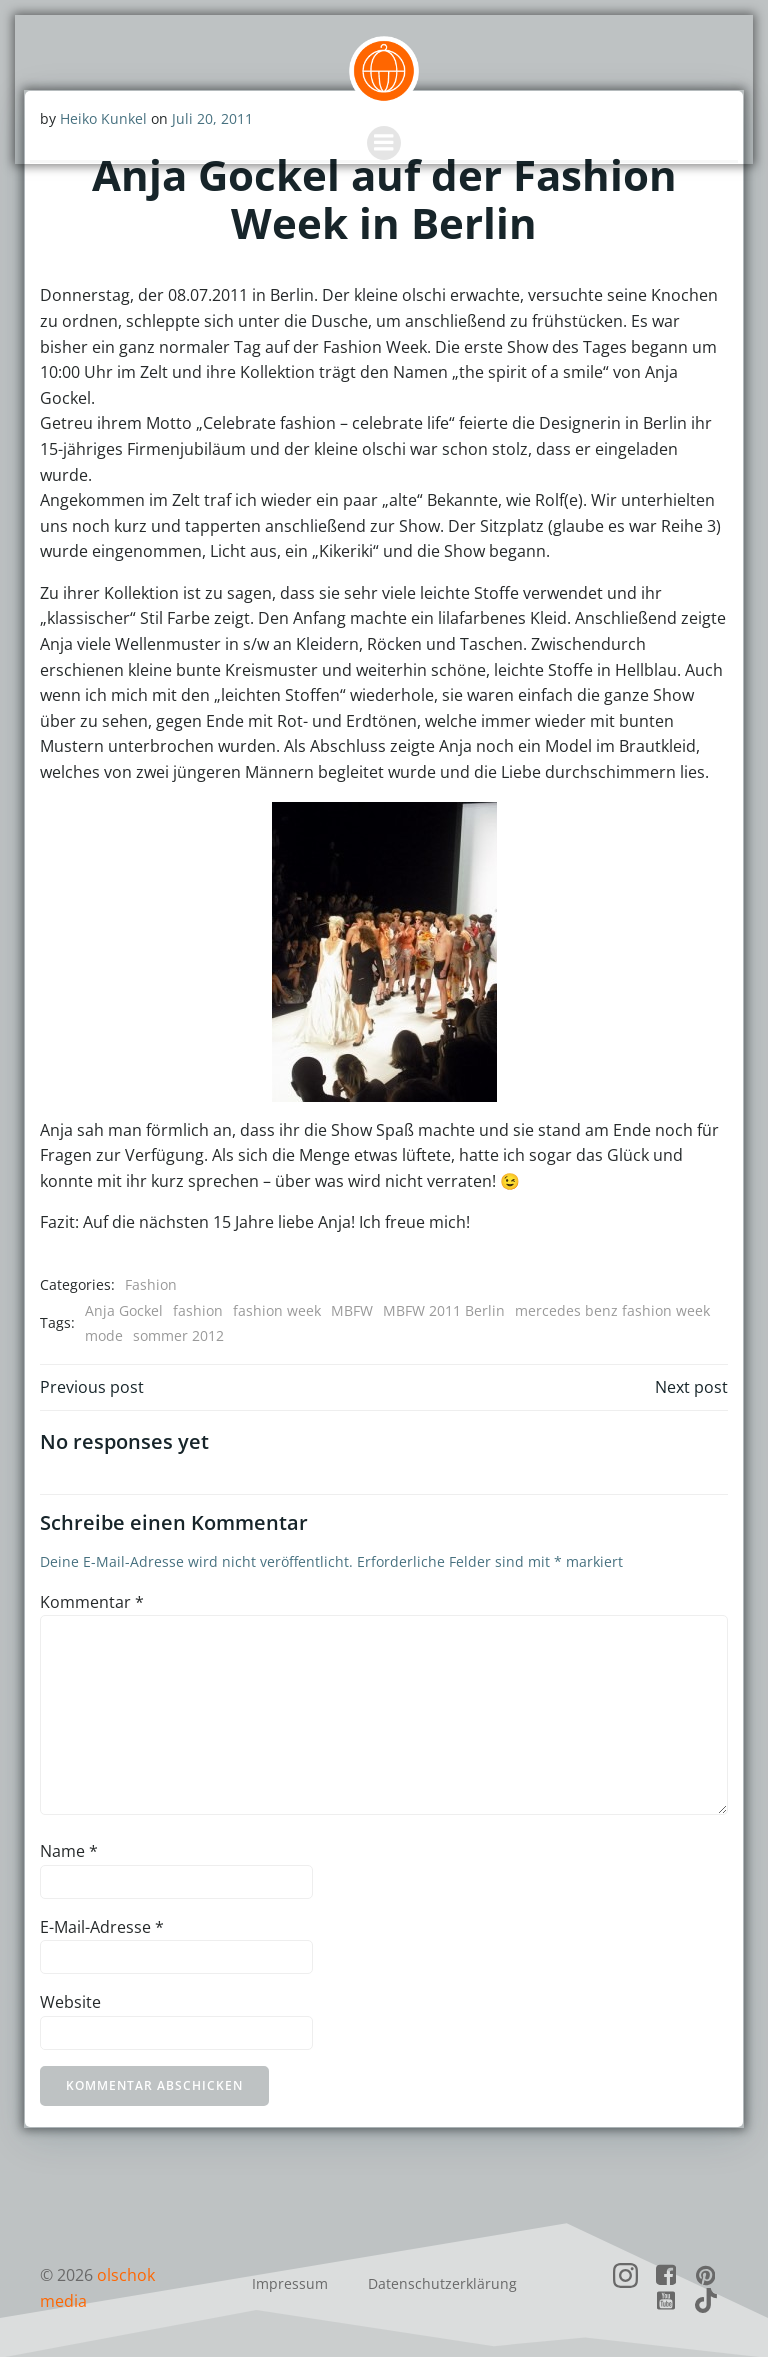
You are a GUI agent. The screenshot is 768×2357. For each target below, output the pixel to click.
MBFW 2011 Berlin (443, 1309)
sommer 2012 (177, 1334)
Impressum (290, 2281)
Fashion (150, 1283)
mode (103, 1334)
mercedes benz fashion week (611, 1309)
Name (68, 1850)
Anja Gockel (123, 1309)
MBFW (351, 1309)
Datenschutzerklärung (442, 2281)
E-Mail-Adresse (101, 1926)
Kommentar (91, 1601)
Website (69, 2001)
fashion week (276, 1309)
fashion (197, 1309)
